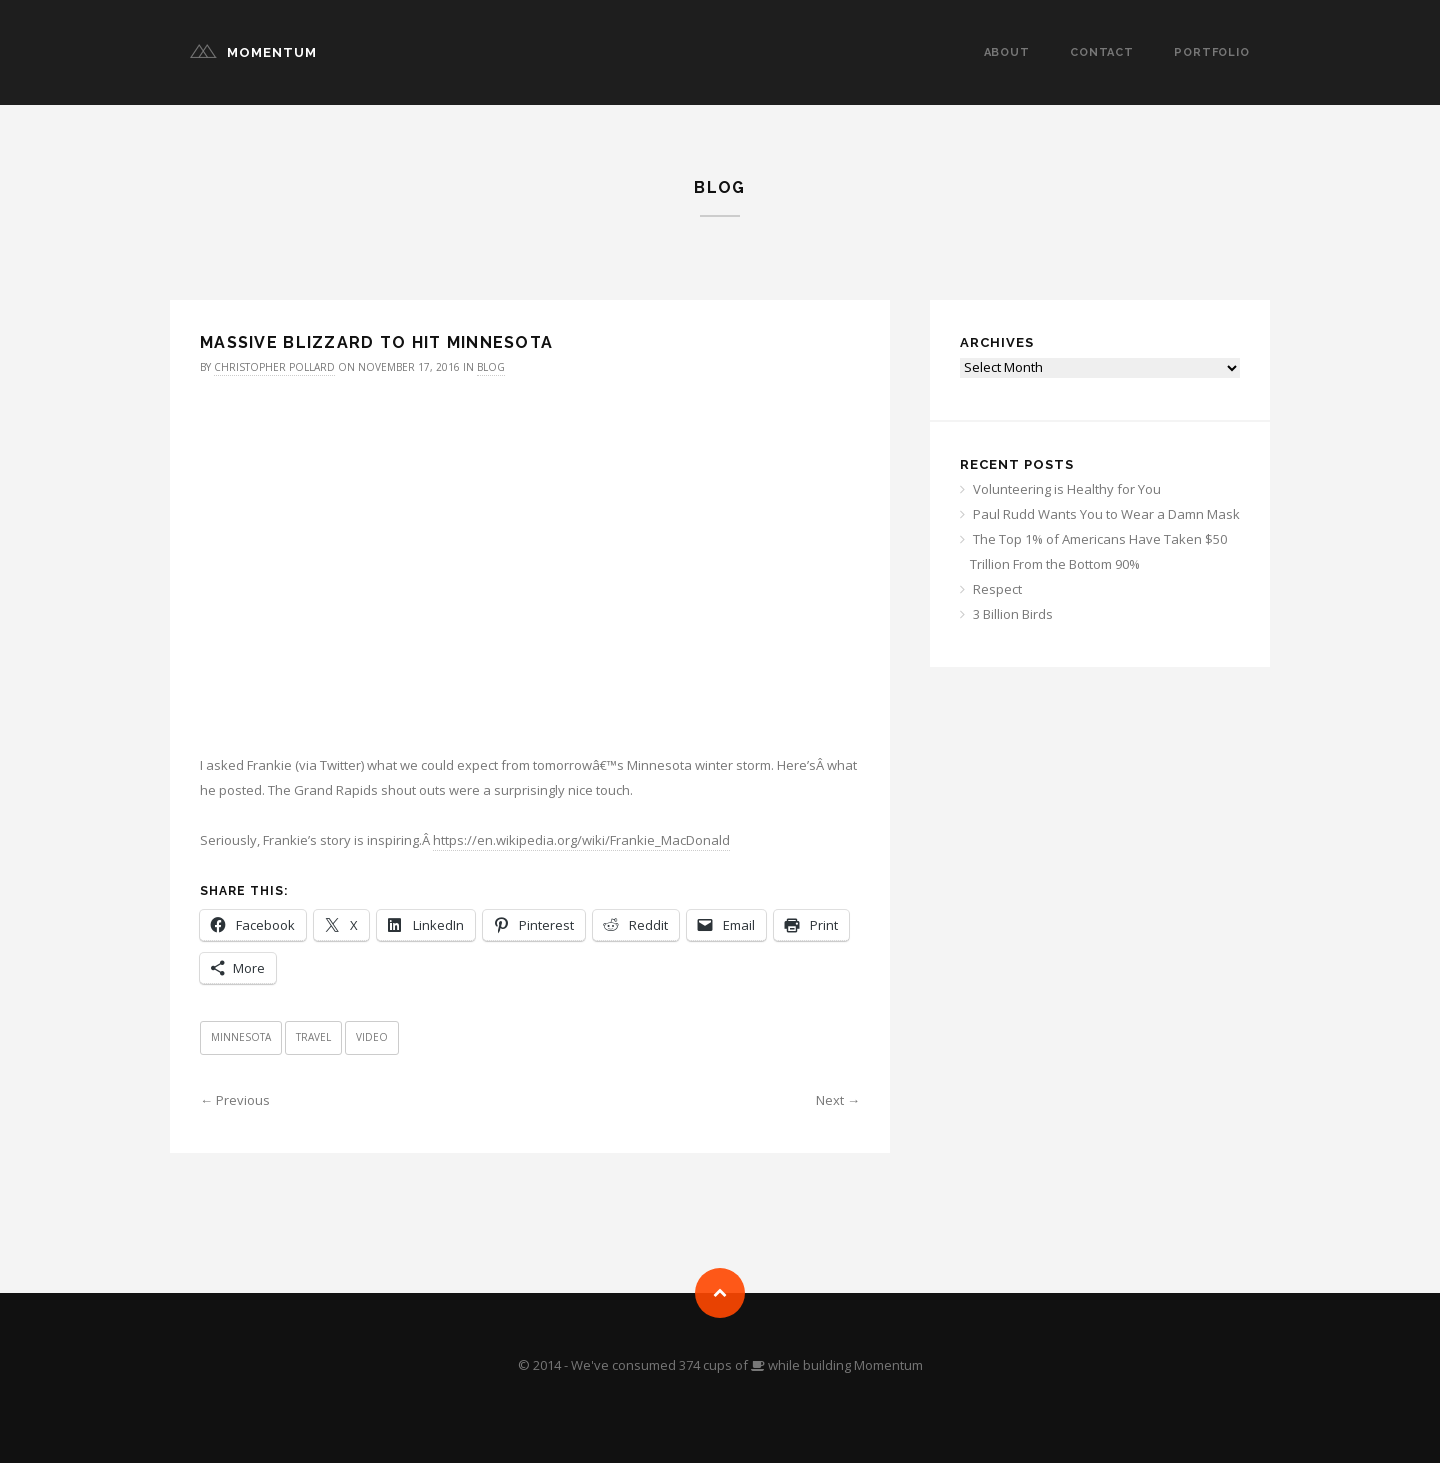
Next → (838, 1100)
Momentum (272, 52)
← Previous (235, 1100)
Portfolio (1212, 52)
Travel (313, 1037)
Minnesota (241, 1037)
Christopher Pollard (274, 367)
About (1007, 52)
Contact (1102, 52)
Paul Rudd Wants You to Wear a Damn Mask (1106, 514)
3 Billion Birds (1013, 614)
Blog (491, 367)
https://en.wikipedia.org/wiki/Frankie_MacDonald (581, 840)
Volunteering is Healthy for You (1067, 489)
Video (372, 1037)
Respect (997, 589)
